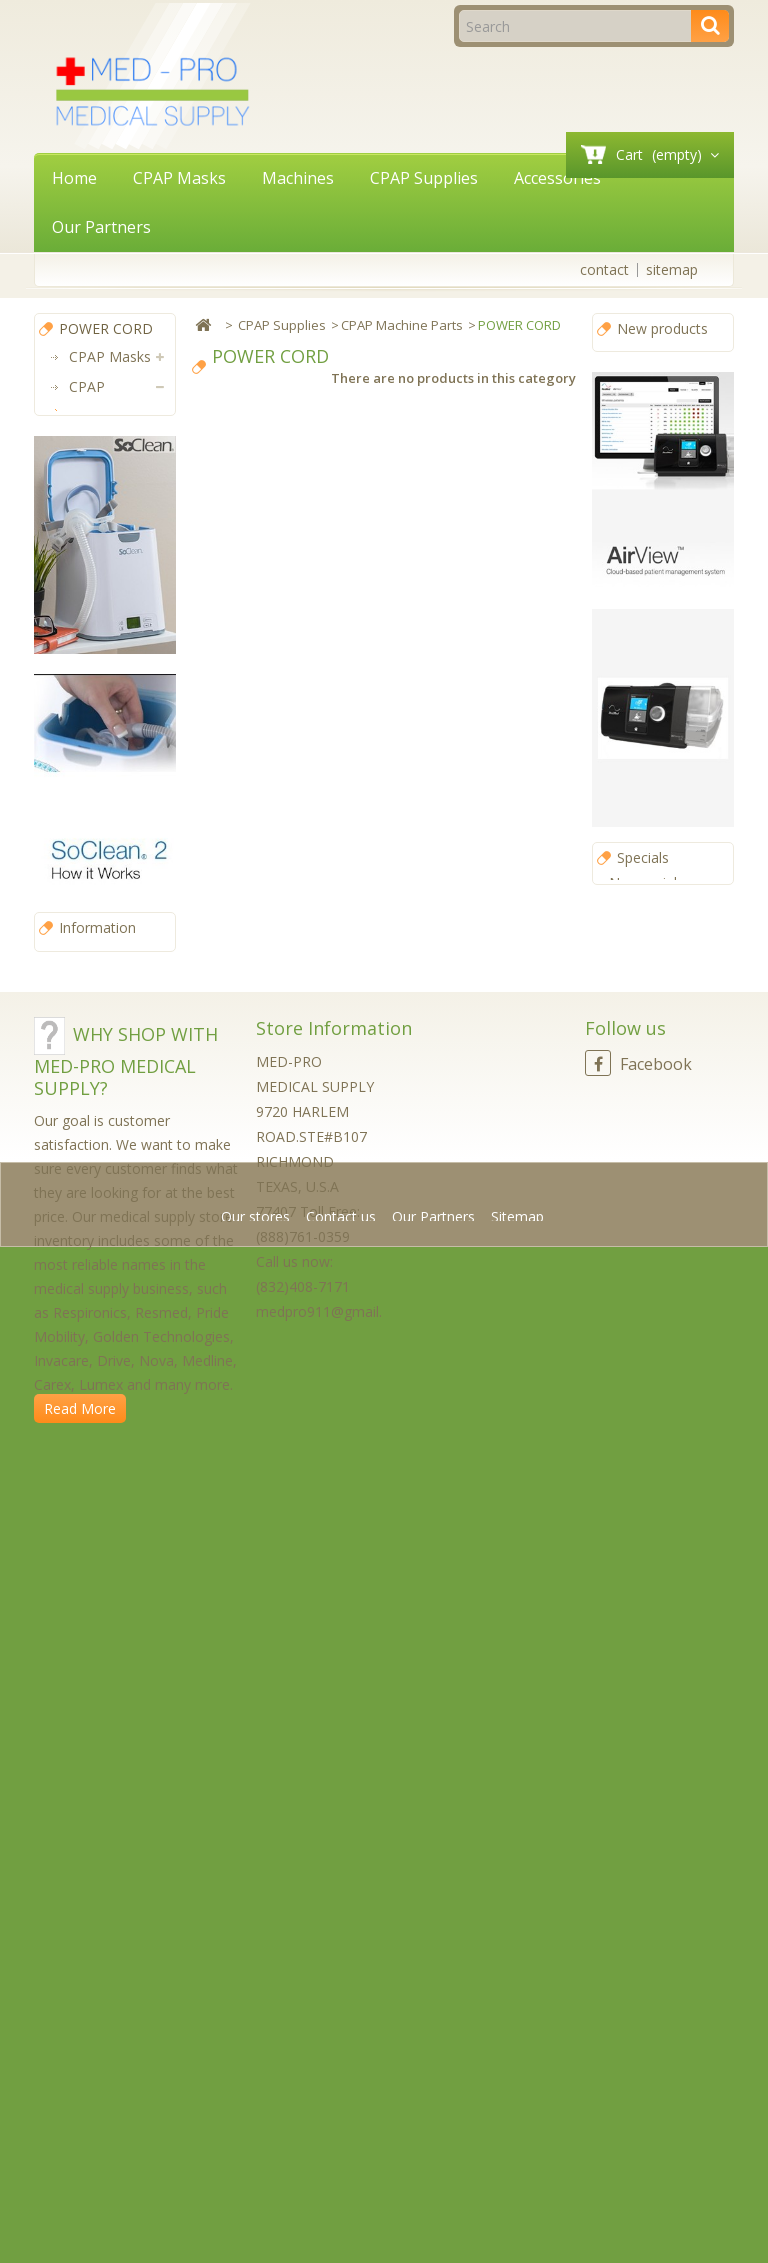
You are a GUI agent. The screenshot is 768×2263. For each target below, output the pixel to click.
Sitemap (517, 2217)
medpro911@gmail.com (333, 2059)
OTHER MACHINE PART (121, 686)
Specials (643, 884)
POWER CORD (114, 551)
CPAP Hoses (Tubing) (105, 896)
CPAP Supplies (424, 178)
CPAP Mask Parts (116, 821)
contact (604, 269)
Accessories (557, 178)
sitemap (672, 269)
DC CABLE (111, 611)
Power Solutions (99, 1091)
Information (97, 1642)
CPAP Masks (179, 178)
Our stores (103, 1672)
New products (662, 328)
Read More (80, 2156)
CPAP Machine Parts (106, 476)
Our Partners (101, 227)
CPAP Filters (98, 761)
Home (74, 178)
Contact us (343, 2217)
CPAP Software (98, 1031)
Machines (298, 178)
